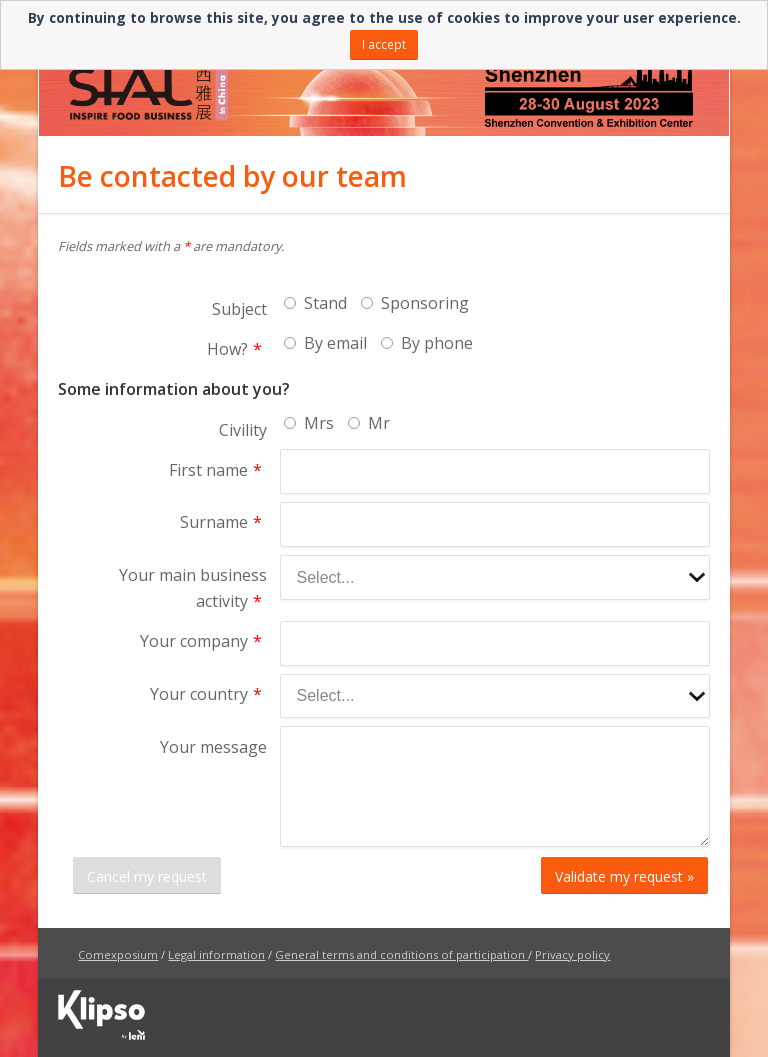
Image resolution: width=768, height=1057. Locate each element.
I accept (384, 44)
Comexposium (118, 954)
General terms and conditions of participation (400, 954)
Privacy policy (572, 954)
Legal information (216, 954)
